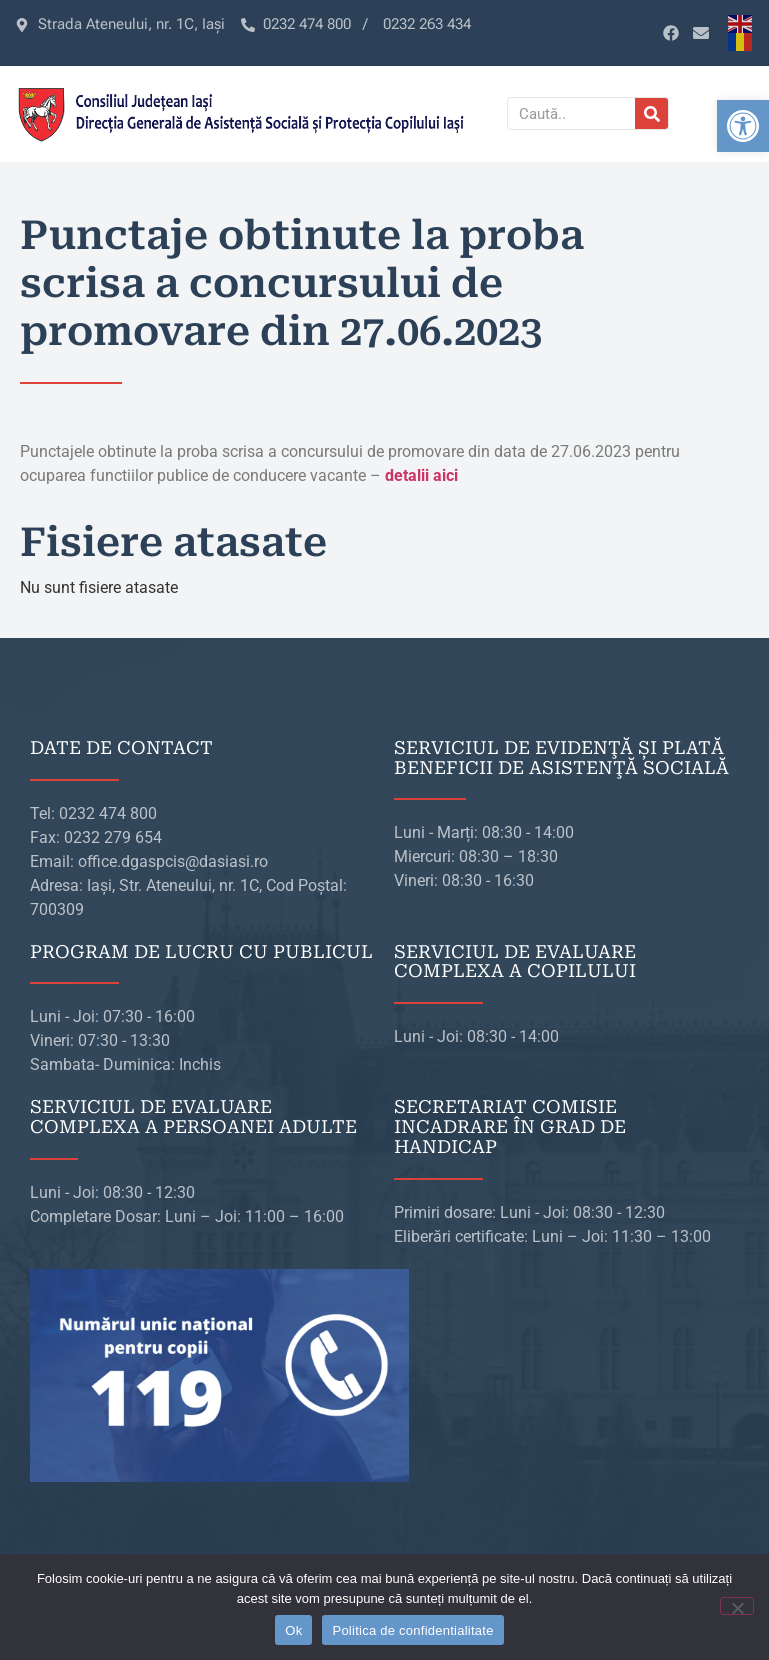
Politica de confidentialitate (412, 1630)
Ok (293, 1630)
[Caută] (651, 113)
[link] (743, 126)
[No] (737, 1606)
